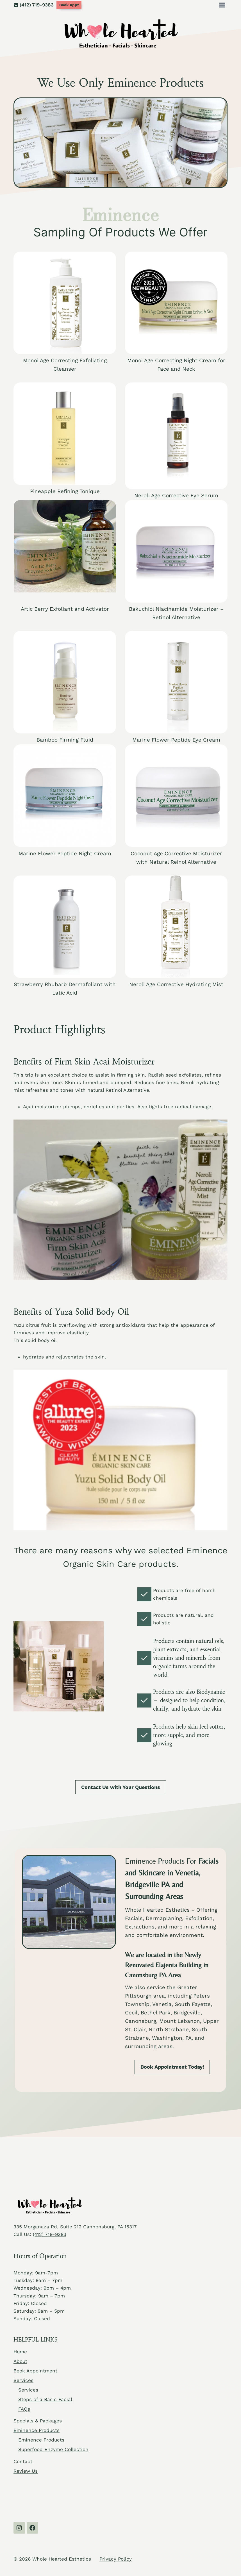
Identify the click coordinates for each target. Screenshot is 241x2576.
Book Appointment (35, 2371)
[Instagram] (19, 2528)
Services (23, 2380)
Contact (22, 2461)
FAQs (24, 2409)
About (20, 2361)
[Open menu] (222, 5)
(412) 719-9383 (49, 2234)
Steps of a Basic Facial (45, 2399)
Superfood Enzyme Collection (53, 2449)
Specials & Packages (37, 2421)
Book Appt (69, 5)
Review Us (25, 2471)
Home (20, 2351)
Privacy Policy (115, 2559)
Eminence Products (36, 2430)
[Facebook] (32, 2528)
